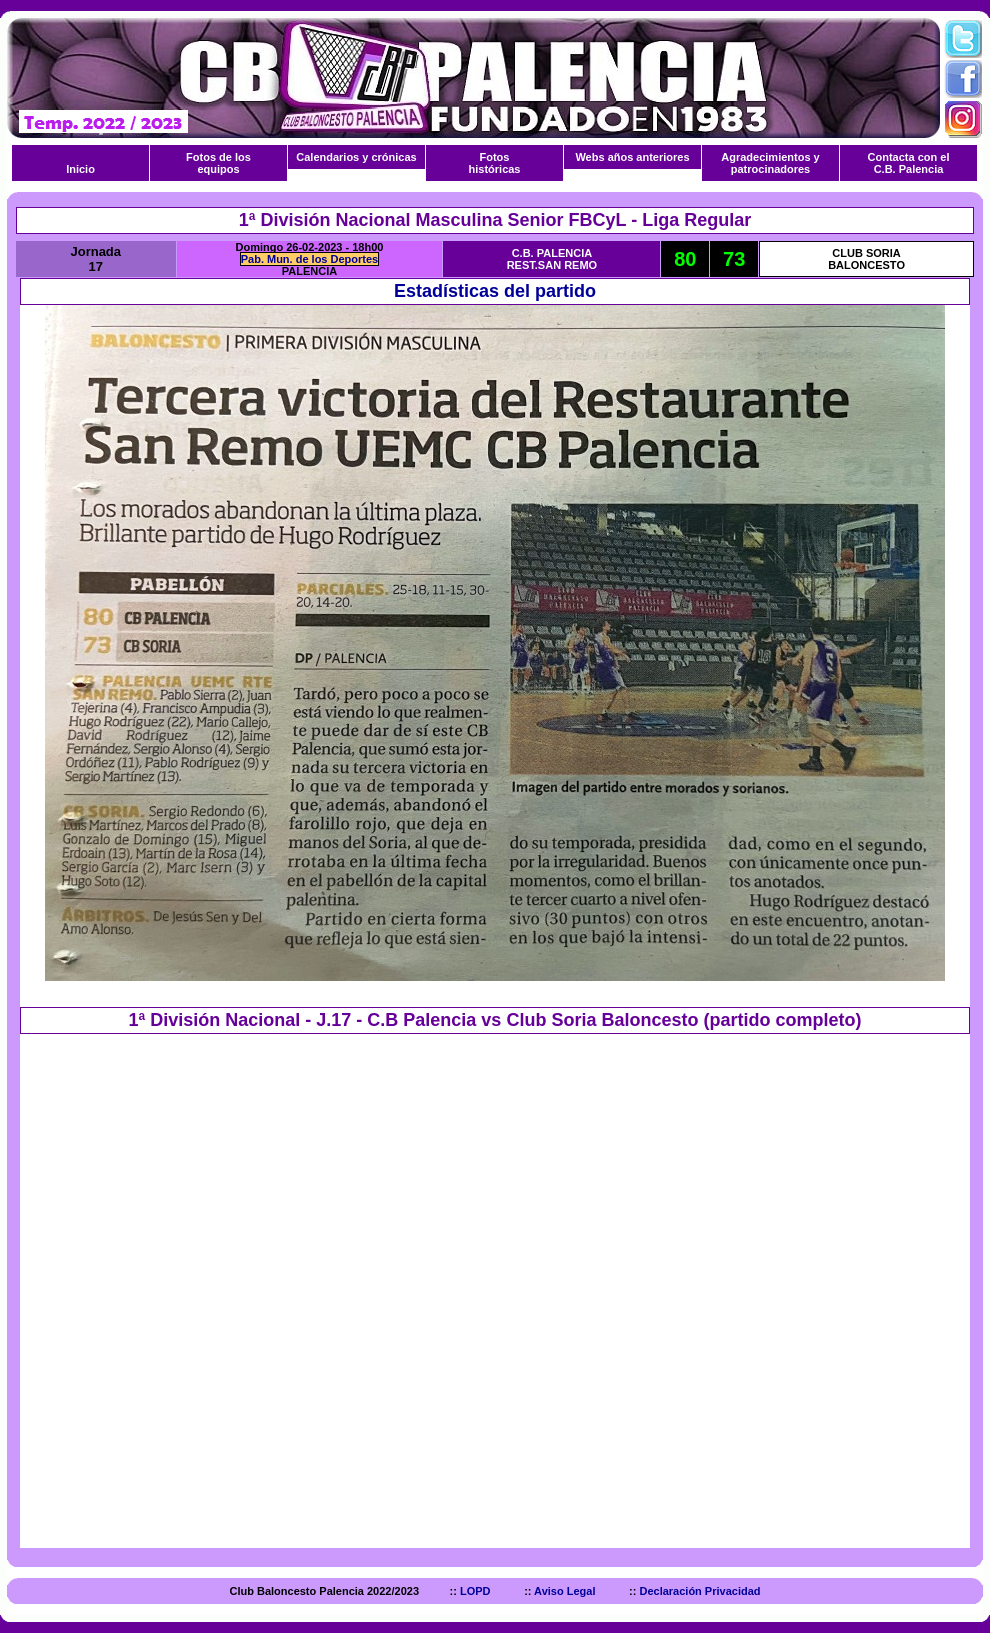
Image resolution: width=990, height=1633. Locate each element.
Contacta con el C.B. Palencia (909, 163)
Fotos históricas (495, 163)
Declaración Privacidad (699, 1591)
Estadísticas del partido (495, 291)
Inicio (80, 169)
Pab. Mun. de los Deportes (310, 259)
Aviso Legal (566, 1591)
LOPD (475, 1591)
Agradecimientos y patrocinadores (770, 163)
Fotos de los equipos (218, 163)
